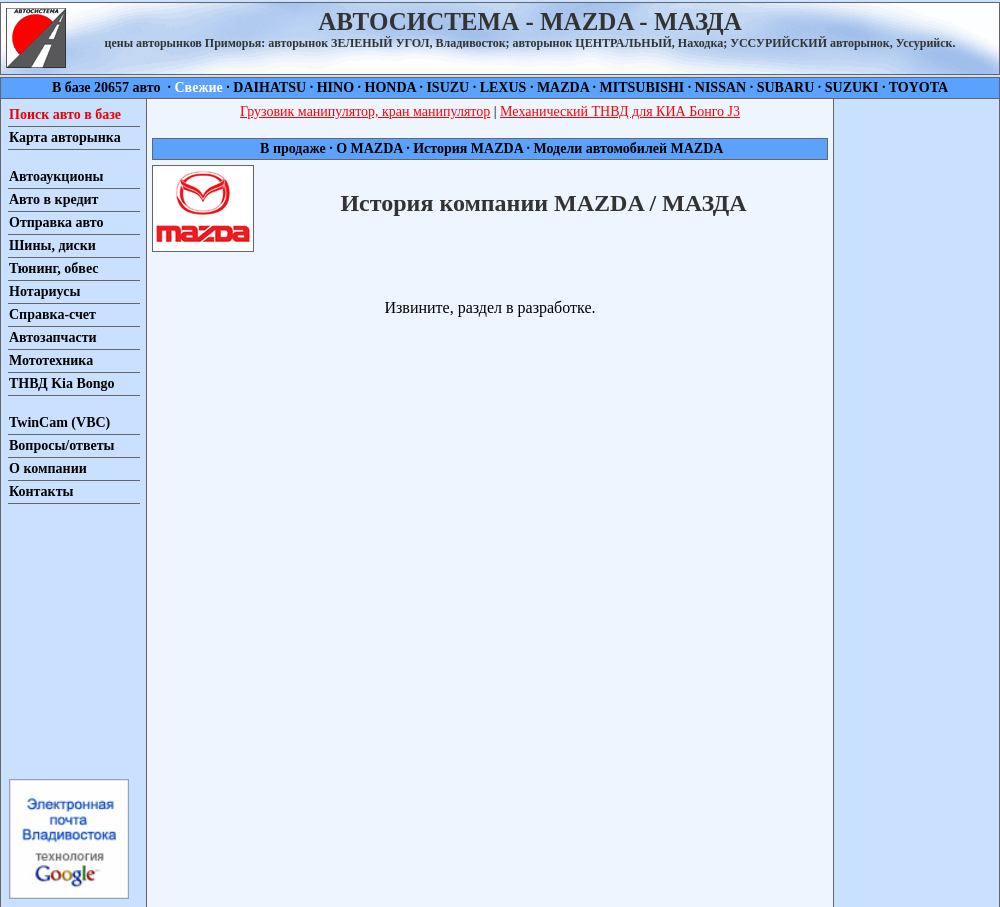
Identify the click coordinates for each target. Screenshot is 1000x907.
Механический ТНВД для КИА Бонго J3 (620, 111)
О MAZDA (370, 148)
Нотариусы (44, 291)
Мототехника (51, 360)
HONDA (390, 87)
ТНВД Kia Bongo (62, 383)
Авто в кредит (53, 199)
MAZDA (563, 87)
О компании (48, 468)
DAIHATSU (269, 87)
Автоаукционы (56, 176)
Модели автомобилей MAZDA (626, 148)
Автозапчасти (53, 337)
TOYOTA (918, 87)
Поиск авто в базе (65, 114)
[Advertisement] (68, 640)
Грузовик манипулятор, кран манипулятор (365, 111)
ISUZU (447, 87)
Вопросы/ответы (62, 445)
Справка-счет (52, 314)
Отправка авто (56, 222)
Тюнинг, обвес (53, 268)
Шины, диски (52, 245)
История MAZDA (468, 148)
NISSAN (720, 87)
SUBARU (786, 87)
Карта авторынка (65, 137)
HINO (335, 87)
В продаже (293, 148)
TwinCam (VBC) (59, 422)
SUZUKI (852, 87)
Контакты (41, 491)
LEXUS (503, 87)
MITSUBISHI (642, 87)
